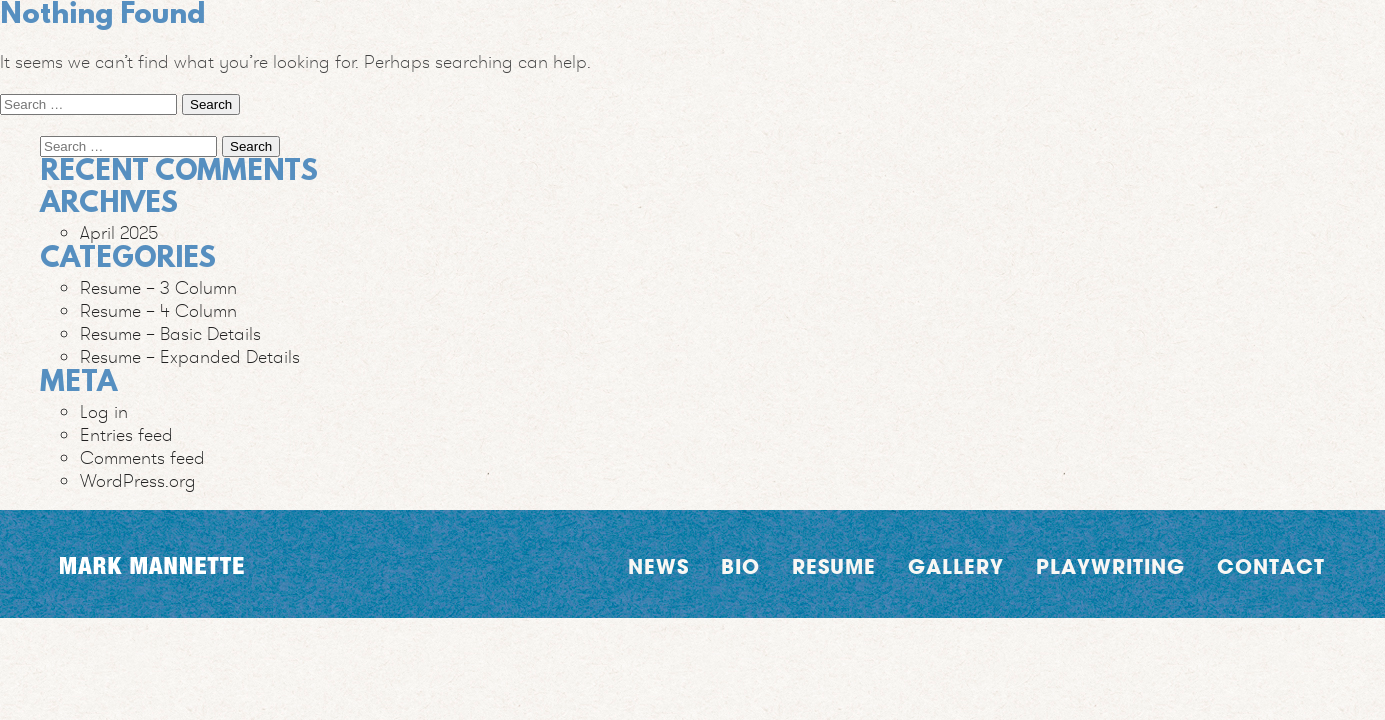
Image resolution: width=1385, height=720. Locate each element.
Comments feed (142, 457)
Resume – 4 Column (158, 310)
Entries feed (126, 434)
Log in (104, 411)
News (658, 566)
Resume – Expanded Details (190, 356)
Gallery (956, 566)
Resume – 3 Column (158, 287)
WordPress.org (138, 480)
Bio (740, 566)
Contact (1271, 566)
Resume (834, 566)
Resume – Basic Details (170, 333)
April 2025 (119, 232)
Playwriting (1110, 566)
